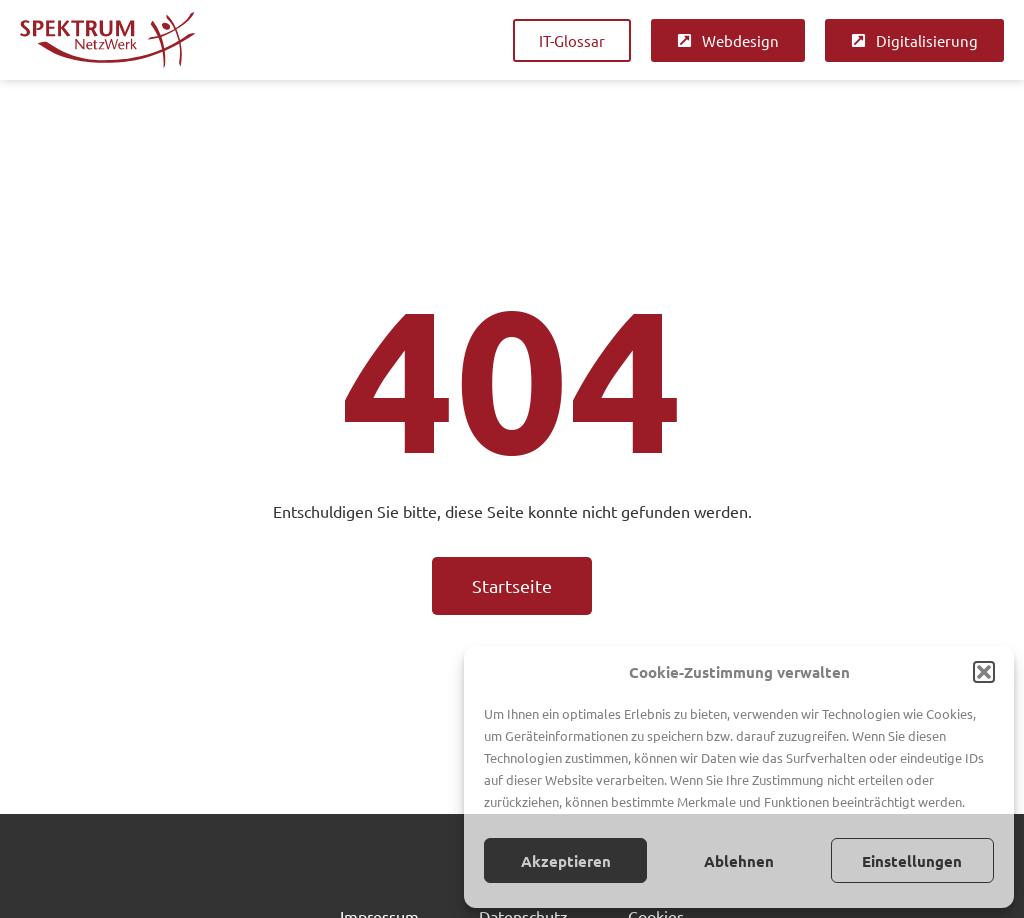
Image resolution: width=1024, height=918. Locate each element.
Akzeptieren (566, 861)
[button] (984, 672)
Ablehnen (739, 861)
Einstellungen (912, 861)
